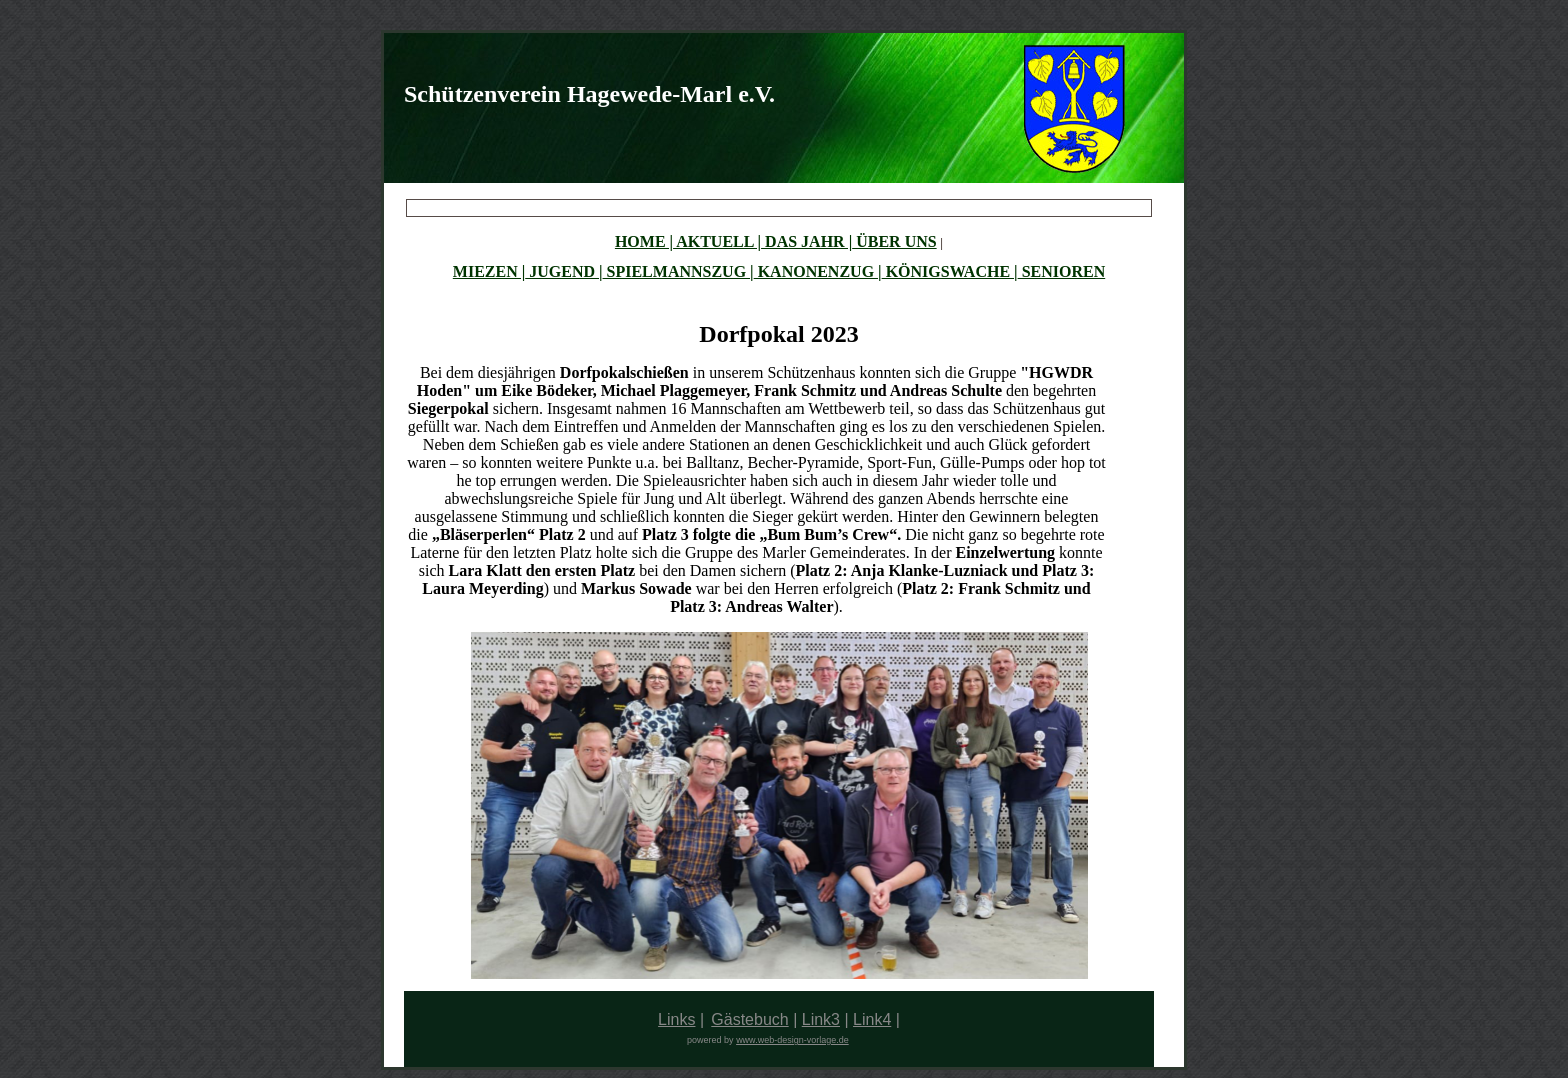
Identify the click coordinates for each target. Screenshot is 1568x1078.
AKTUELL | (717, 241)
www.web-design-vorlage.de (792, 1040)
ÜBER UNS (894, 241)
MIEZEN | (489, 271)
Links (676, 1019)
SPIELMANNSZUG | (678, 271)
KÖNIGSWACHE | (950, 271)
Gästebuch (749, 1019)
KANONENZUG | (818, 271)
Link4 (872, 1019)
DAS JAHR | (806, 241)
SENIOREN (1062, 271)
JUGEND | (563, 271)
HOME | (644, 241)
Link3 (821, 1019)
